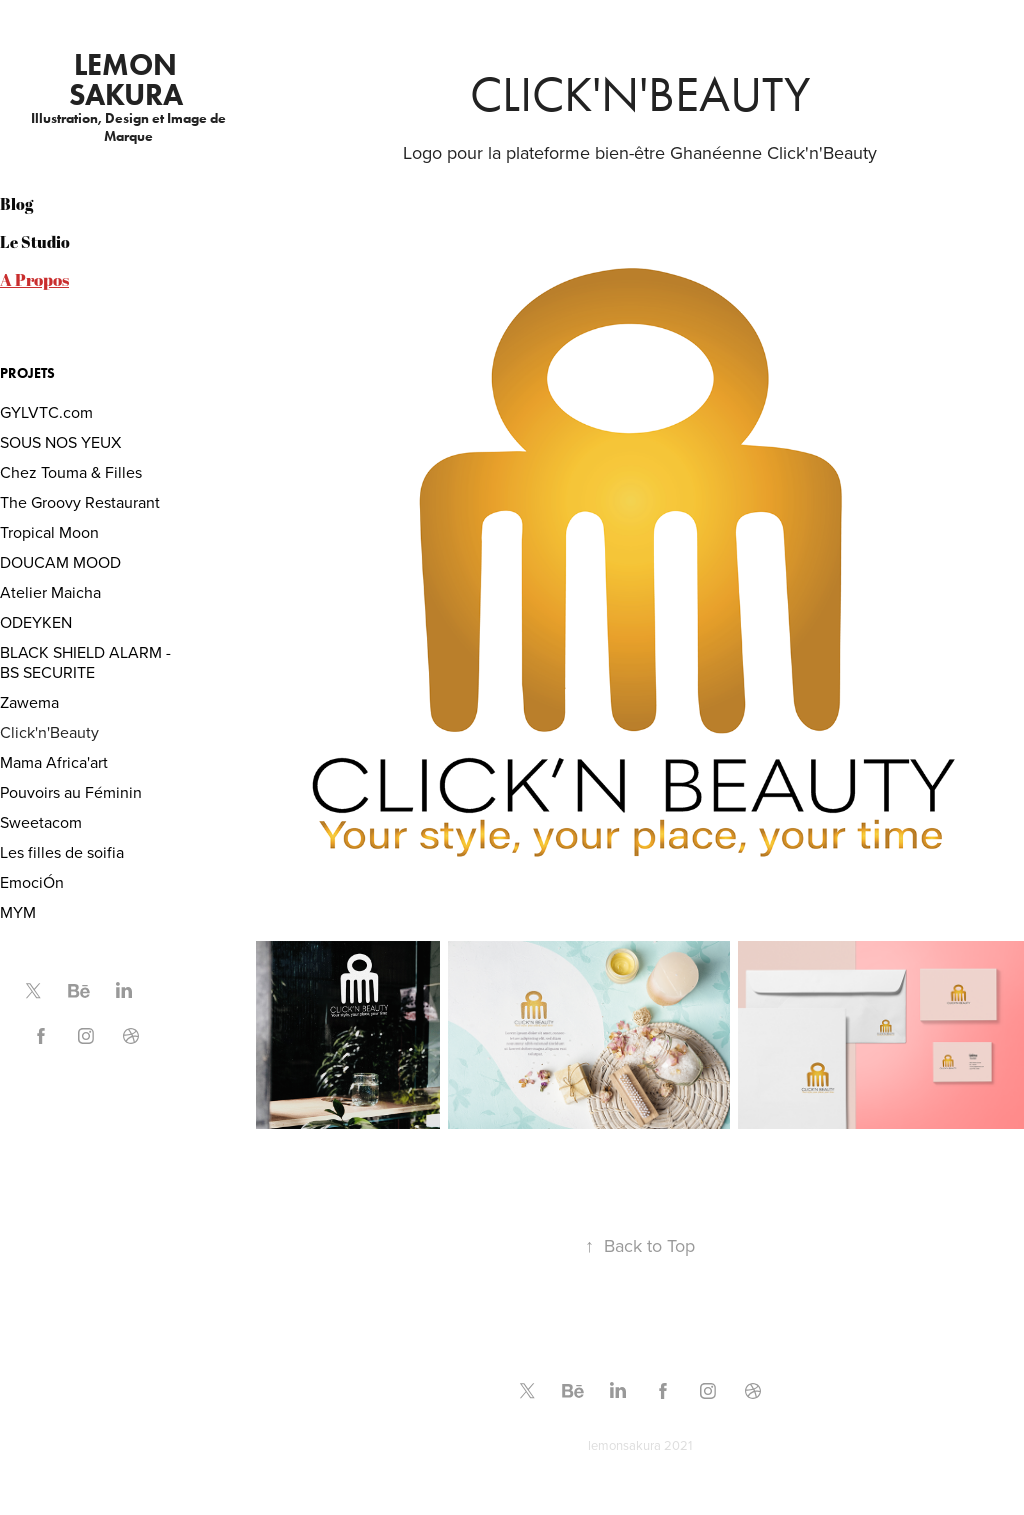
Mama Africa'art (54, 762)
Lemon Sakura (127, 79)
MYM (18, 912)
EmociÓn (32, 882)
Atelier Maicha (50, 592)
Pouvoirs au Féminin (71, 792)
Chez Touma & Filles (71, 472)
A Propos (34, 279)
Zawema (29, 702)
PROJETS (27, 373)
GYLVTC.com (46, 412)
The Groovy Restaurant (80, 502)
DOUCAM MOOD (60, 562)
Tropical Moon (49, 532)
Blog (16, 204)
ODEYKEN (36, 622)
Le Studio (35, 242)
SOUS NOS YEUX (60, 442)
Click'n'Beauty (49, 732)
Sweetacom (41, 822)
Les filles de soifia (62, 852)
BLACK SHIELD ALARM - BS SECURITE (85, 662)
